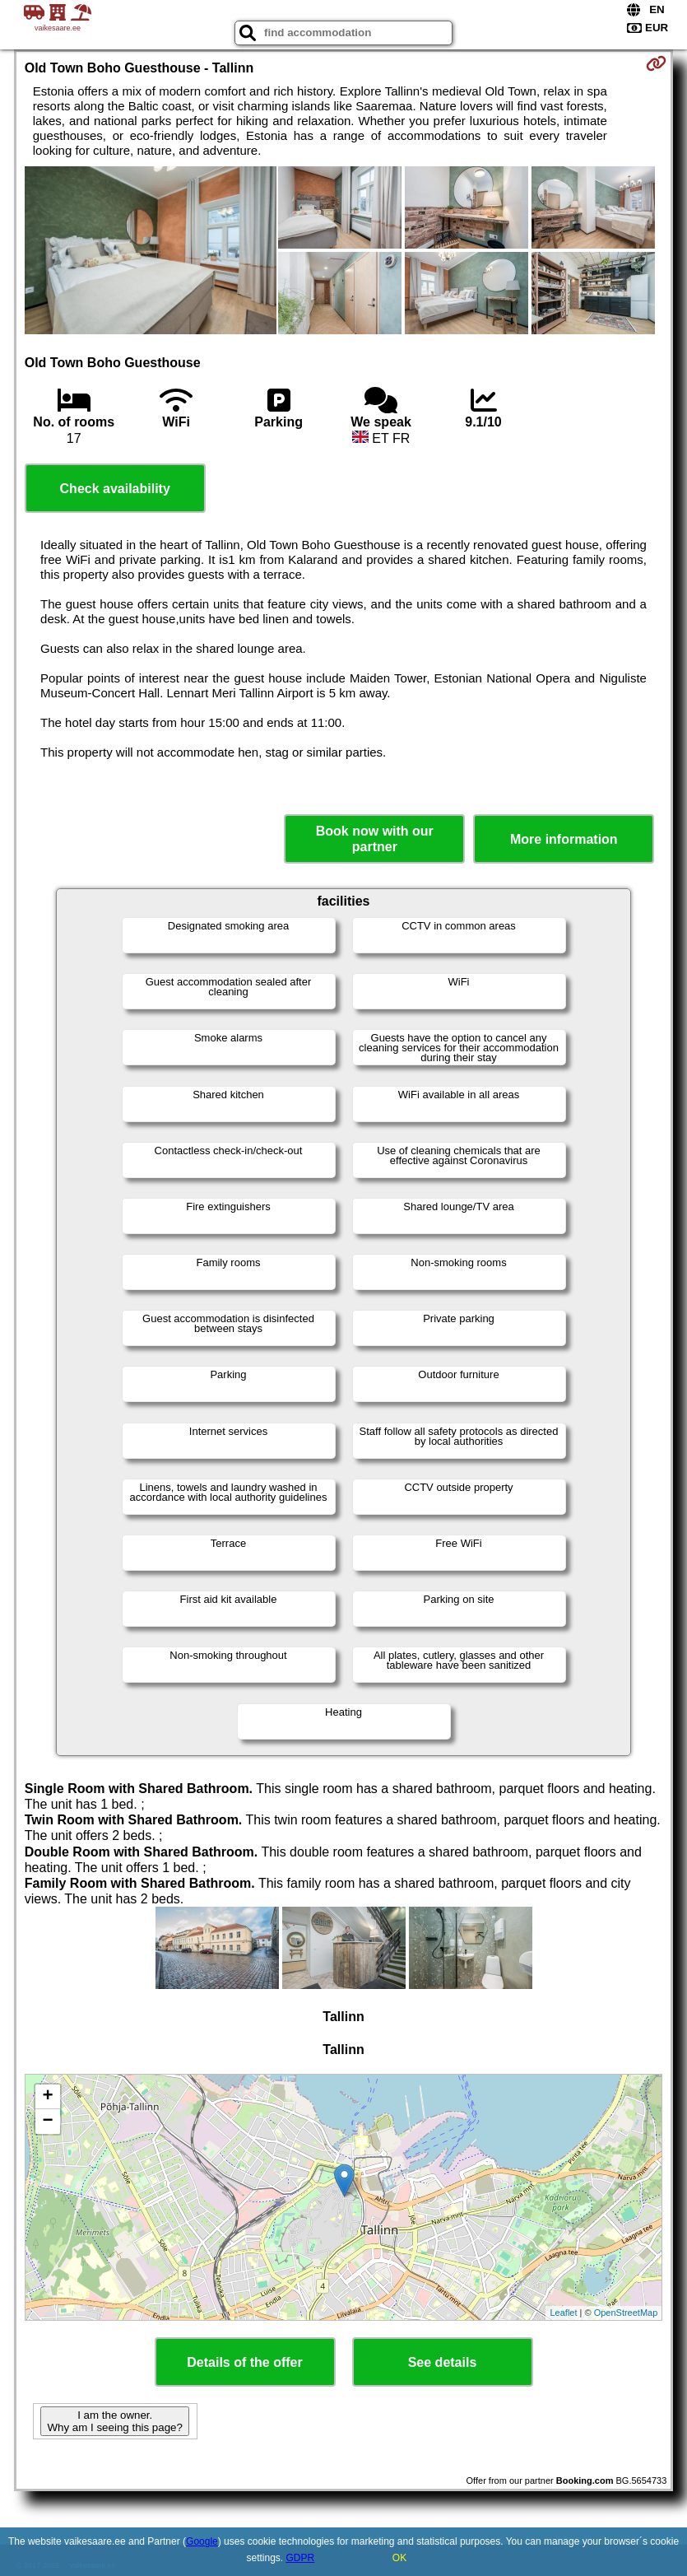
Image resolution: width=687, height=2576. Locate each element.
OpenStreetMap (626, 2312)
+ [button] (48, 2097)
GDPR (300, 2558)
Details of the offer (244, 2362)
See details (442, 2362)
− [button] (48, 2121)
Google (202, 2541)
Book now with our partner (375, 839)
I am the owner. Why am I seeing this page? (114, 2421)
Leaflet (563, 2312)
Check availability (115, 489)
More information (564, 839)
